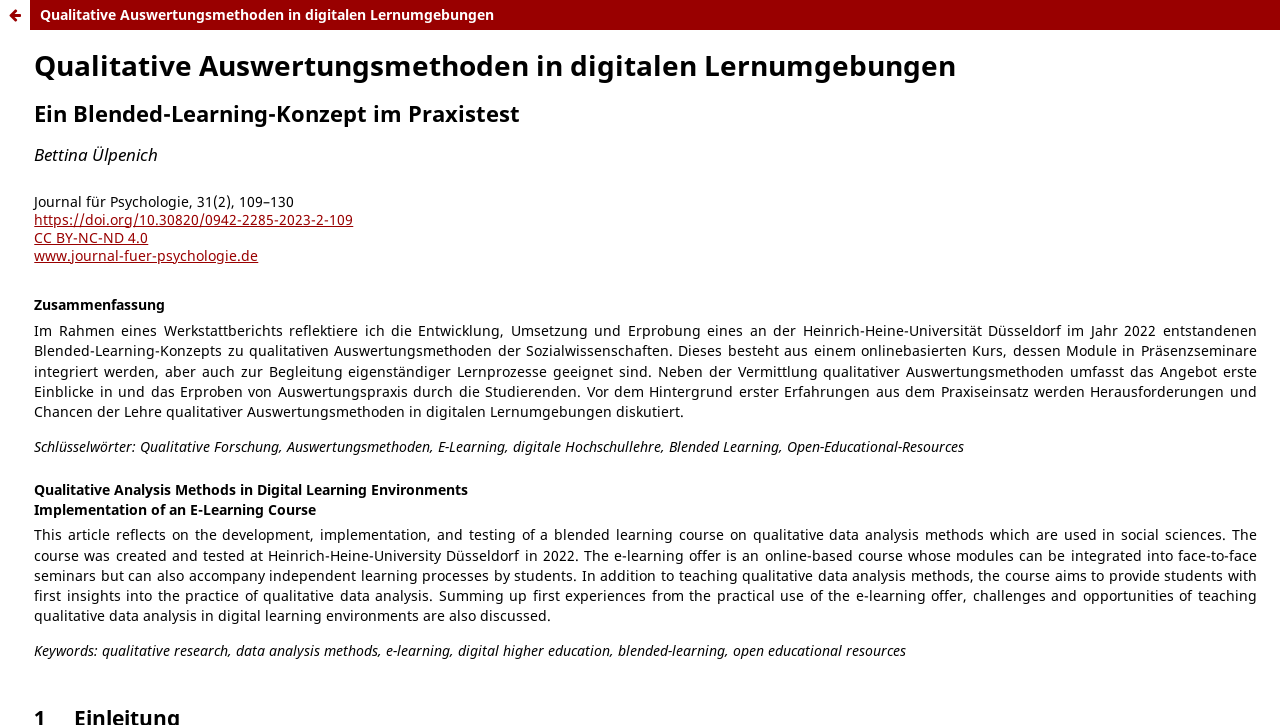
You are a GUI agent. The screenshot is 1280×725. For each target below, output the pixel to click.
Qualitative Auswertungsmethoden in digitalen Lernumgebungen (267, 14)
